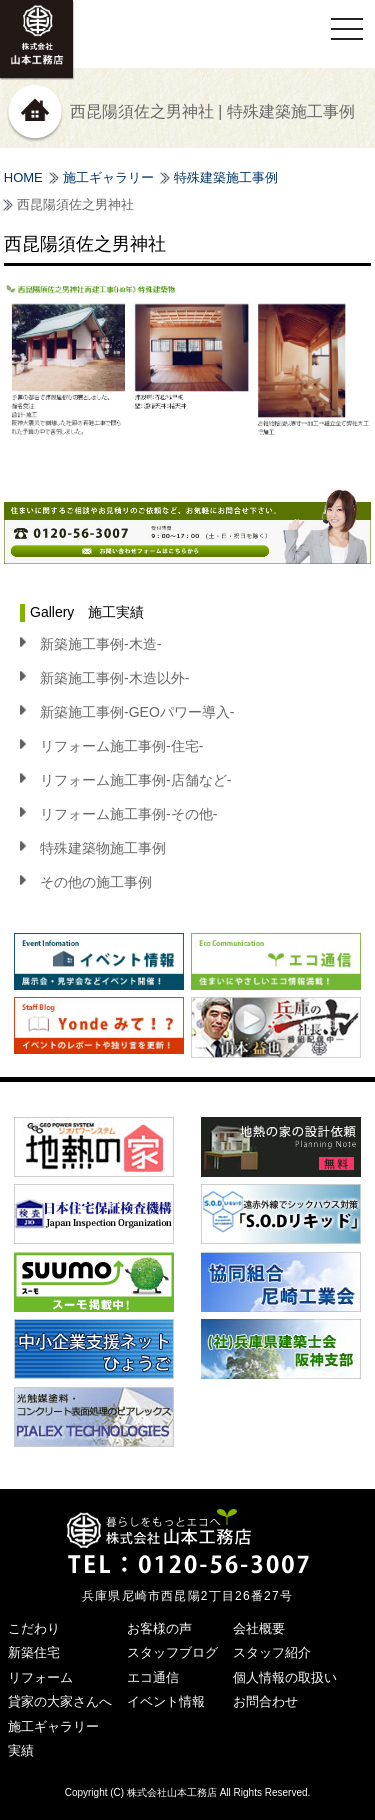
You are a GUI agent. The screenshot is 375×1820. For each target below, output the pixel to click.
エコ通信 (153, 1677)
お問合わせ (265, 1701)
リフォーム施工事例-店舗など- (135, 780)
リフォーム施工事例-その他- (128, 814)
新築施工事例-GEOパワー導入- (137, 712)
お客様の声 (159, 1628)
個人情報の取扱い (285, 1677)
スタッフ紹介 (272, 1652)
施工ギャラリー (108, 177)
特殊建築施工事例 (226, 177)
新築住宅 (34, 1652)
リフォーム (40, 1677)
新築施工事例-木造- (100, 644)
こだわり (34, 1628)
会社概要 (259, 1628)
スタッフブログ (172, 1652)
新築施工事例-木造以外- (114, 678)
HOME (23, 177)
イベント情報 (166, 1701)
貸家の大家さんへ (60, 1701)
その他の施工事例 (96, 882)
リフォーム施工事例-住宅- (121, 746)
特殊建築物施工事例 (103, 848)
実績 (21, 1750)
